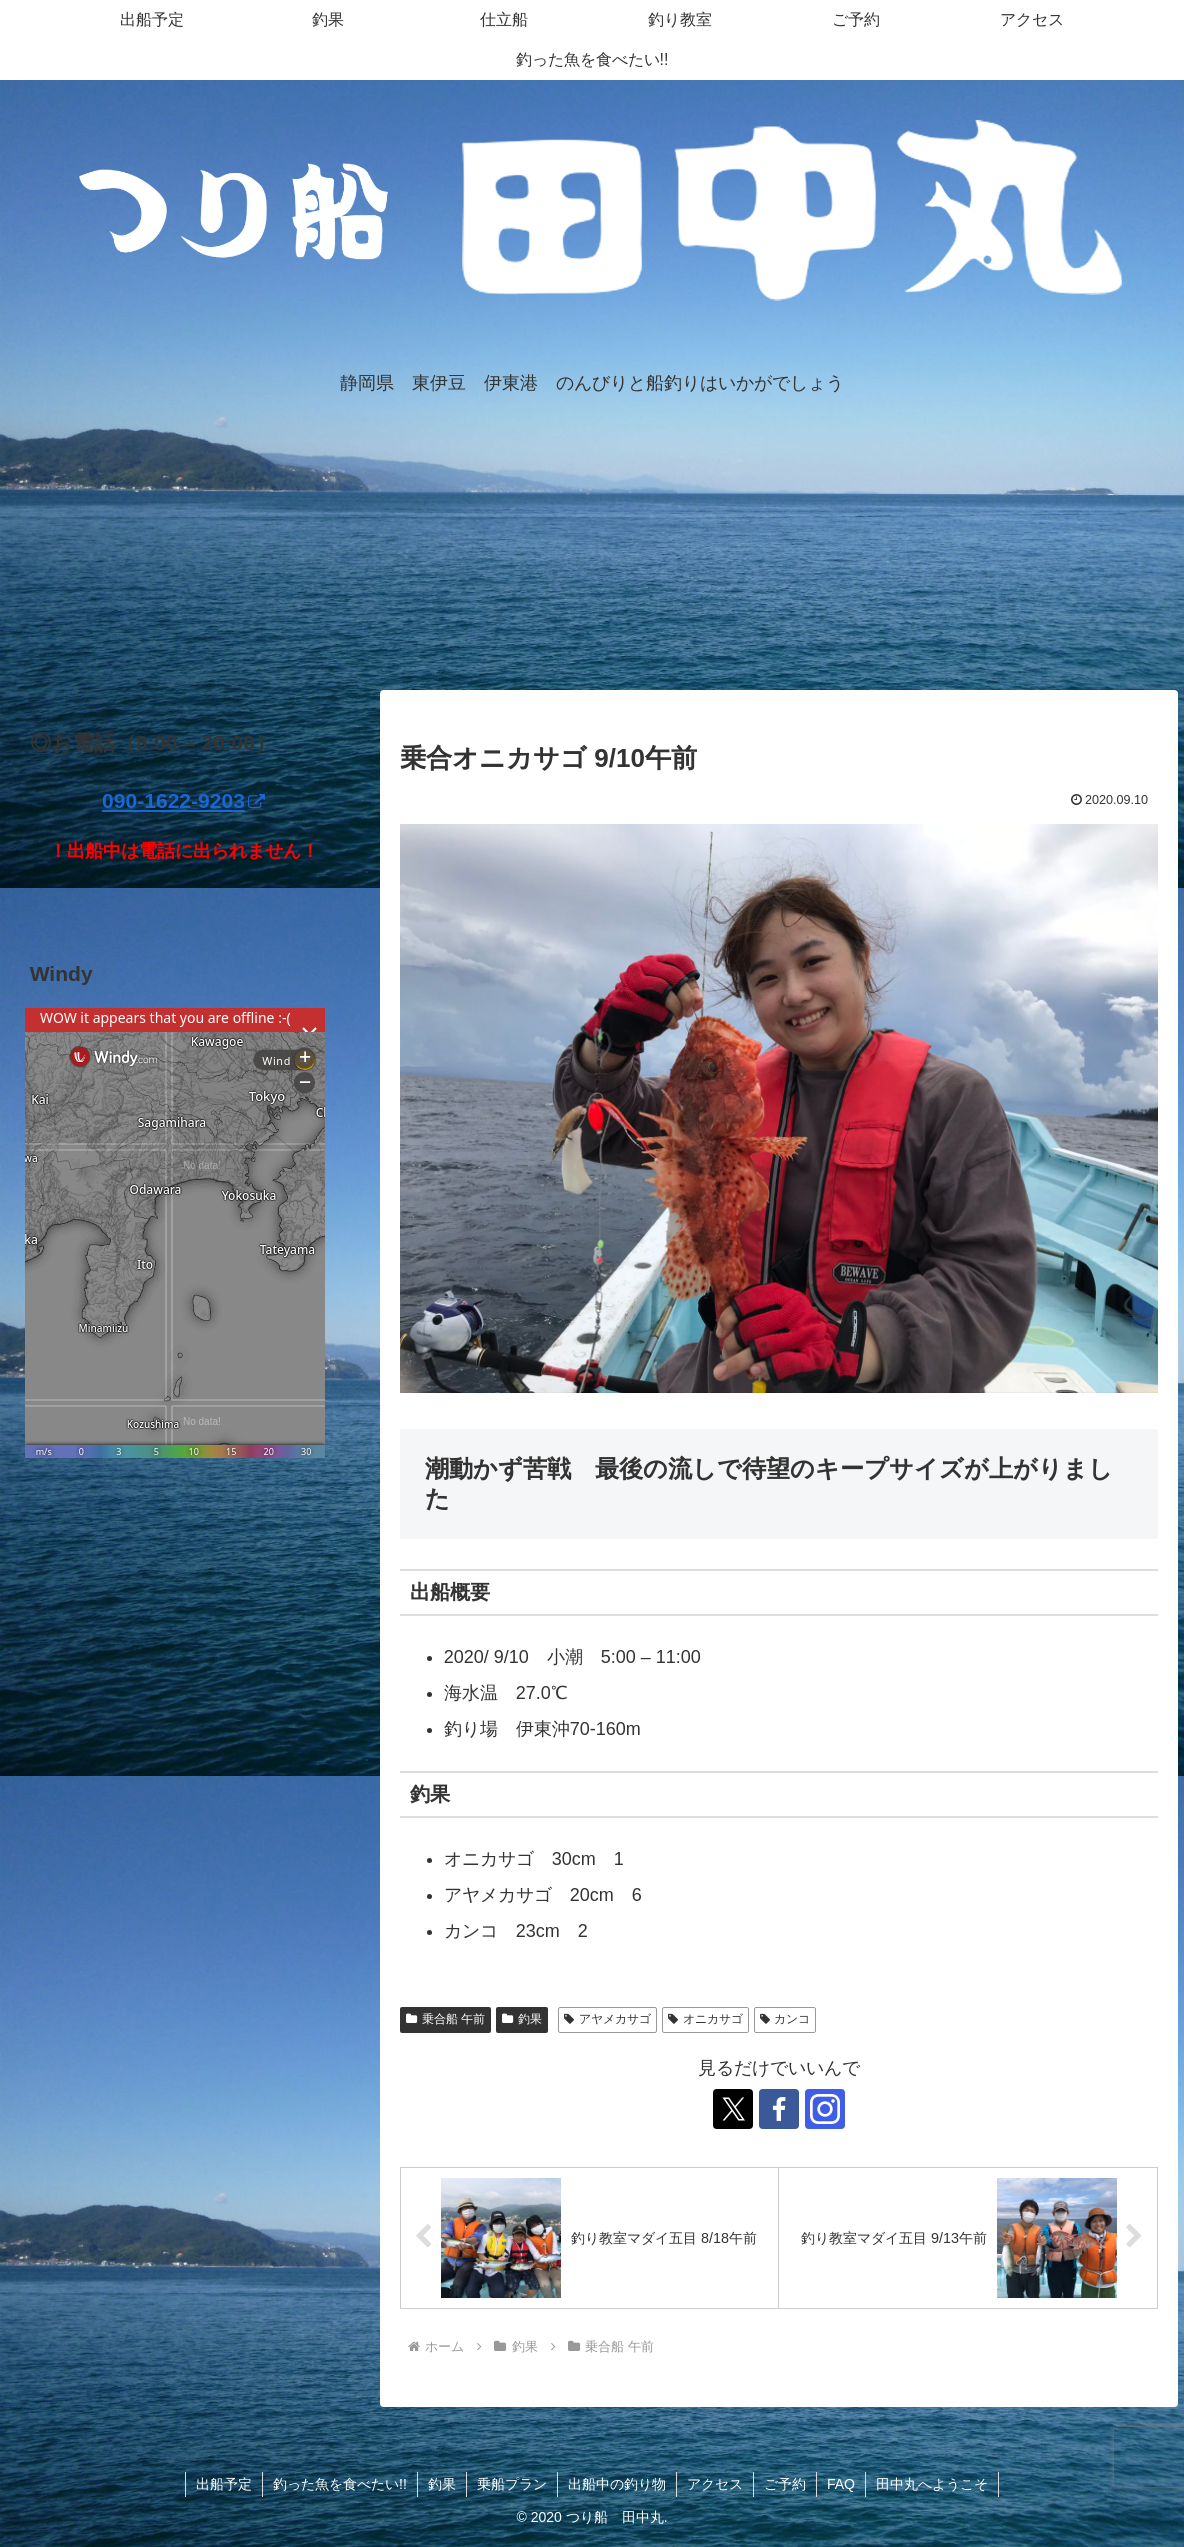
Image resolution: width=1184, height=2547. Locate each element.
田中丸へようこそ (932, 2484)
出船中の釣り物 (617, 2484)
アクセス (715, 2484)
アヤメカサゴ (607, 2019)
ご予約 (785, 2484)
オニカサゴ (705, 2019)
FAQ (841, 2484)
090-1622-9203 (183, 800)
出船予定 (224, 2484)
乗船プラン (512, 2484)
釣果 (522, 2019)
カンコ (785, 2019)
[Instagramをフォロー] (825, 2109)
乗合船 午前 (445, 2019)
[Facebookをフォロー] (779, 2109)
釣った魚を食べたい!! (340, 2484)
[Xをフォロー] (733, 2109)
